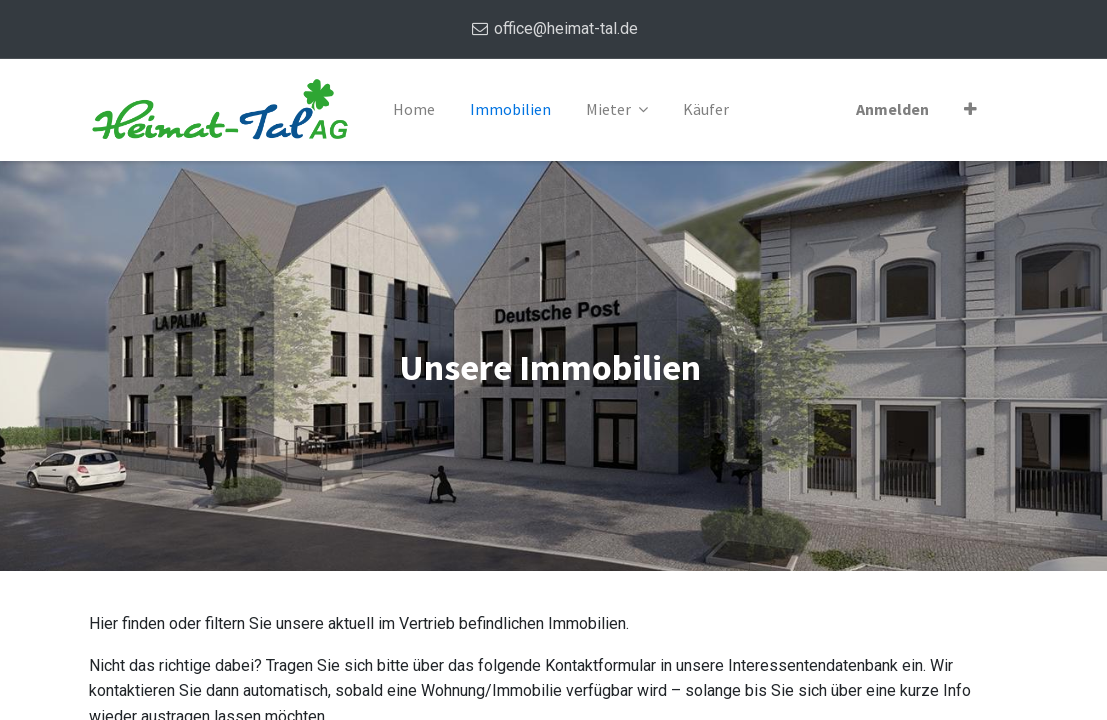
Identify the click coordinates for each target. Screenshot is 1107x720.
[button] (970, 110)
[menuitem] (414, 110)
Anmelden (892, 109)
